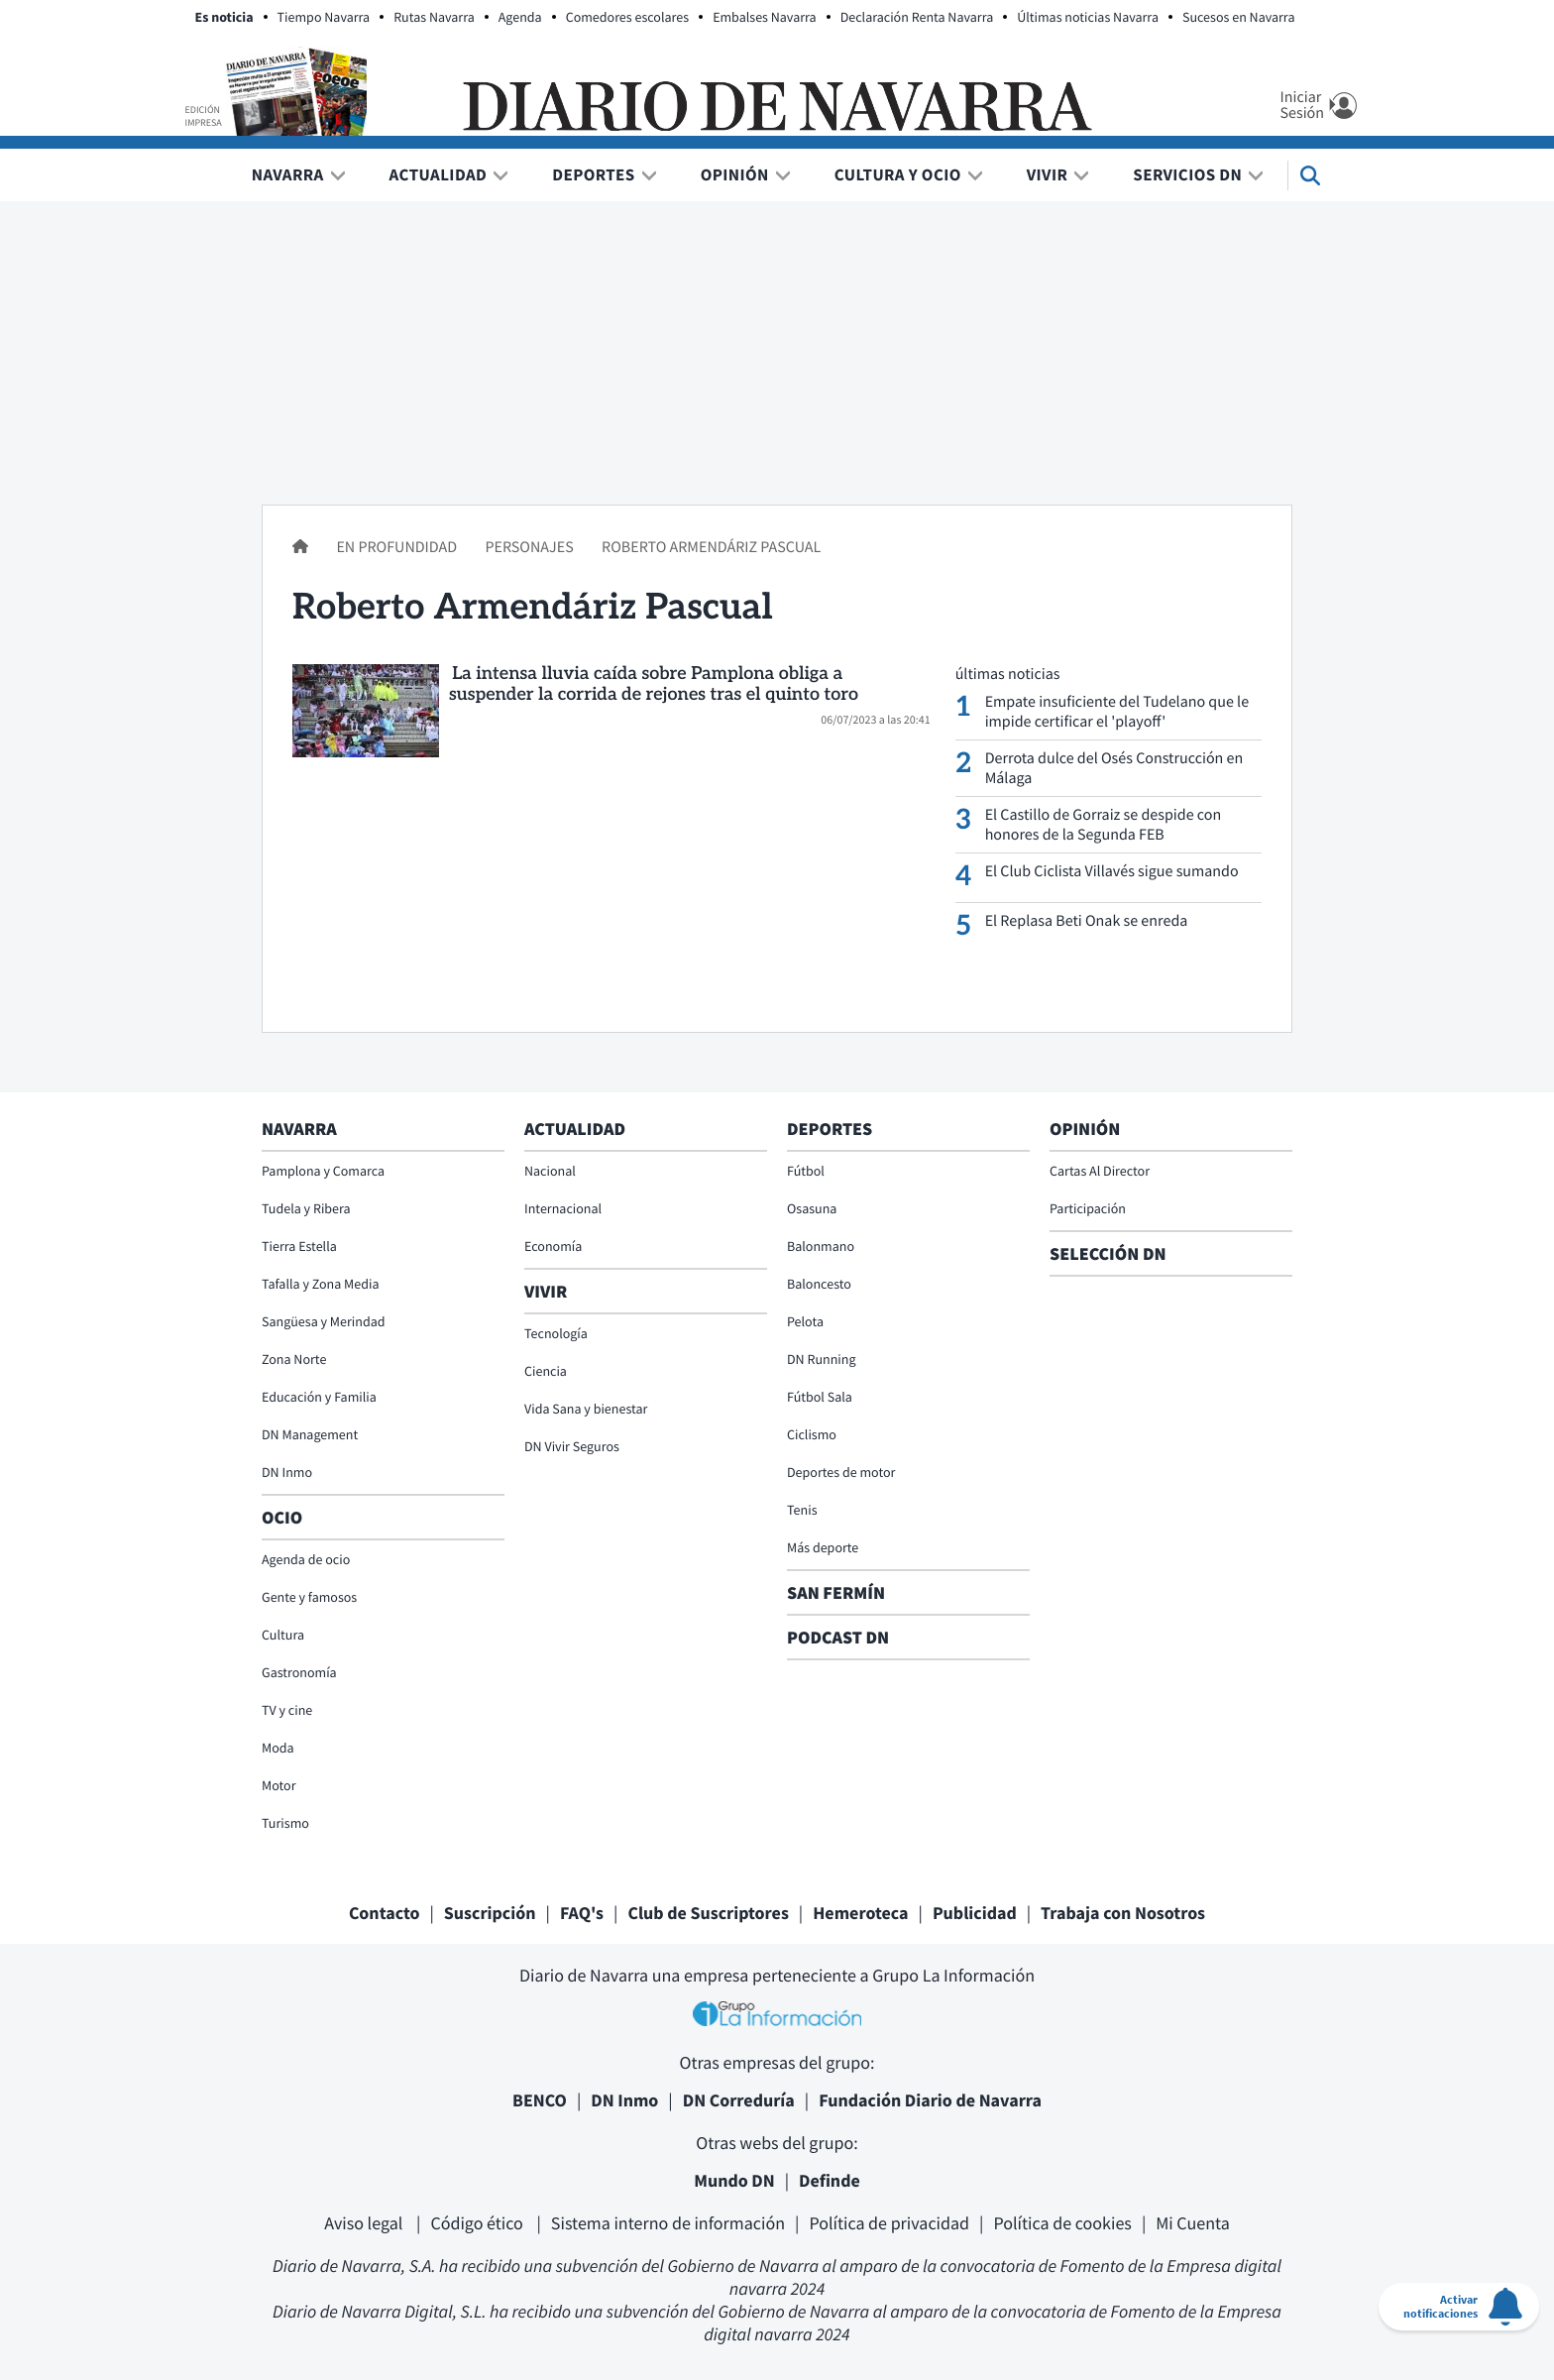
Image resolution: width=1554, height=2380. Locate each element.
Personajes (530, 547)
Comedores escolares (627, 17)
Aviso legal (365, 2222)
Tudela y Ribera (306, 1208)
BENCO (539, 2100)
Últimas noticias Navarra (1088, 17)
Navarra (288, 174)
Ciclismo (811, 1434)
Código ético (478, 2222)
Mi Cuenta (1193, 2222)
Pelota (805, 1321)
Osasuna (811, 1208)
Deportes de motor (841, 1472)
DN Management (310, 1434)
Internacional (563, 1208)
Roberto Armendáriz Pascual (711, 547)
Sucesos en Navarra (1238, 17)
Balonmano (820, 1246)
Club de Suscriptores (707, 1912)
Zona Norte (294, 1359)
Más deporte (822, 1547)
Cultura (283, 1634)
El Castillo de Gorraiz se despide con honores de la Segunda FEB (1103, 825)
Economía (553, 1246)
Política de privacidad (889, 2222)
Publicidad (975, 1912)
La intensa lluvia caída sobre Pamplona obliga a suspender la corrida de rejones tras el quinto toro (653, 685)
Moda (278, 1748)
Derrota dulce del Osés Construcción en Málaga (1114, 768)
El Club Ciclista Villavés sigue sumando (1112, 871)
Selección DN (1108, 1253)
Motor (279, 1785)
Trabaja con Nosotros (1123, 1912)
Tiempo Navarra (324, 17)
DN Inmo (287, 1472)
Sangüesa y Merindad (324, 1321)
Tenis (802, 1510)
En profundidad (398, 547)
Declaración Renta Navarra (917, 17)
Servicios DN (1187, 174)
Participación (1088, 1208)
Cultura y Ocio (897, 174)
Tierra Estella (299, 1246)
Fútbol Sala (819, 1397)
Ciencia (545, 1371)
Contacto (384, 1912)
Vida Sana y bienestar (585, 1408)
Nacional (550, 1171)
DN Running (821, 1359)
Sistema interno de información (668, 2222)
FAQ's (582, 1912)
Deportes (593, 174)
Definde (829, 2180)
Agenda (520, 17)
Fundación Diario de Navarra (930, 2100)
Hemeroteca (860, 1912)
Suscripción (490, 1912)
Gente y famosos (309, 1597)
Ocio (282, 1517)
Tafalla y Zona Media (320, 1284)
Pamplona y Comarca (323, 1171)
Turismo (285, 1823)
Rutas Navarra (434, 17)
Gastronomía (299, 1672)
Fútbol (806, 1171)
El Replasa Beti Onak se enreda (1086, 921)
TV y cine (287, 1710)
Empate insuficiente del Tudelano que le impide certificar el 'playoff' (1117, 712)
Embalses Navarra (765, 17)
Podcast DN (838, 1637)
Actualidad (438, 174)
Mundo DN (734, 2180)
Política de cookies (1062, 2222)
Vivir (1047, 174)
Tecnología (556, 1333)
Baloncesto (819, 1284)
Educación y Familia (319, 1397)
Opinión (735, 174)
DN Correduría (739, 2100)
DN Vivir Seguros (571, 1446)
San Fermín (838, 1592)
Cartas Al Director (1100, 1171)
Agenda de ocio (306, 1559)
